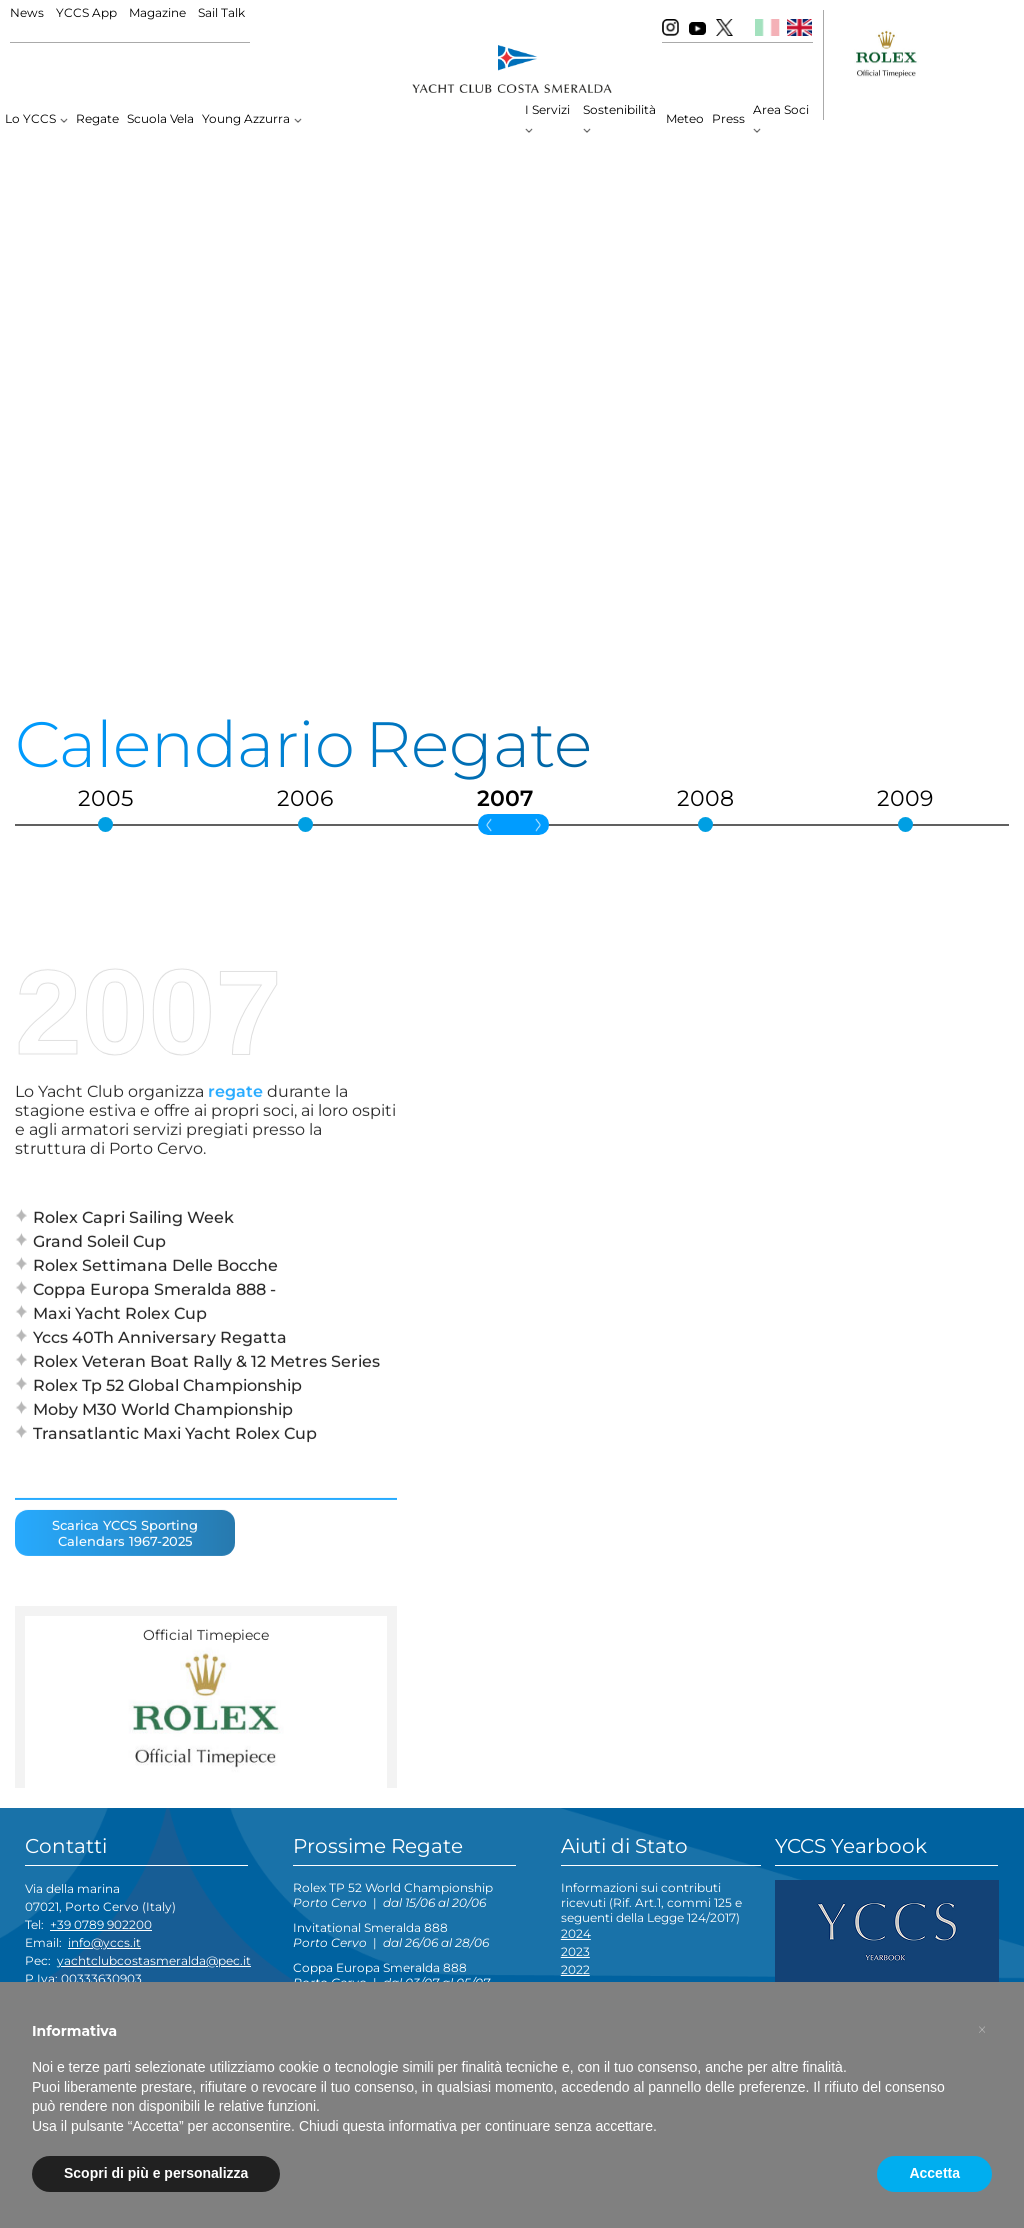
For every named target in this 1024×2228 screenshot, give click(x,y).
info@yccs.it (104, 1942)
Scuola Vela (160, 118)
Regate (97, 118)
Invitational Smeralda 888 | (391, 1935)
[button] (982, 2030)
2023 (575, 1951)
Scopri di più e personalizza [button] (156, 2173)
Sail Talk (221, 12)
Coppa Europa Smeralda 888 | (391, 1975)
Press (728, 118)
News (27, 12)
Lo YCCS (30, 118)
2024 (576, 1933)
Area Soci (781, 109)
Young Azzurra (246, 118)
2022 (575, 1969)
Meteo (685, 118)
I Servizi (547, 109)
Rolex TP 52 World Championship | (393, 1895)
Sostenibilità (619, 109)
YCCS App (86, 12)
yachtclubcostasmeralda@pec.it (154, 1960)
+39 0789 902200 (101, 1924)
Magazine (157, 12)
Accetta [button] (934, 2173)
